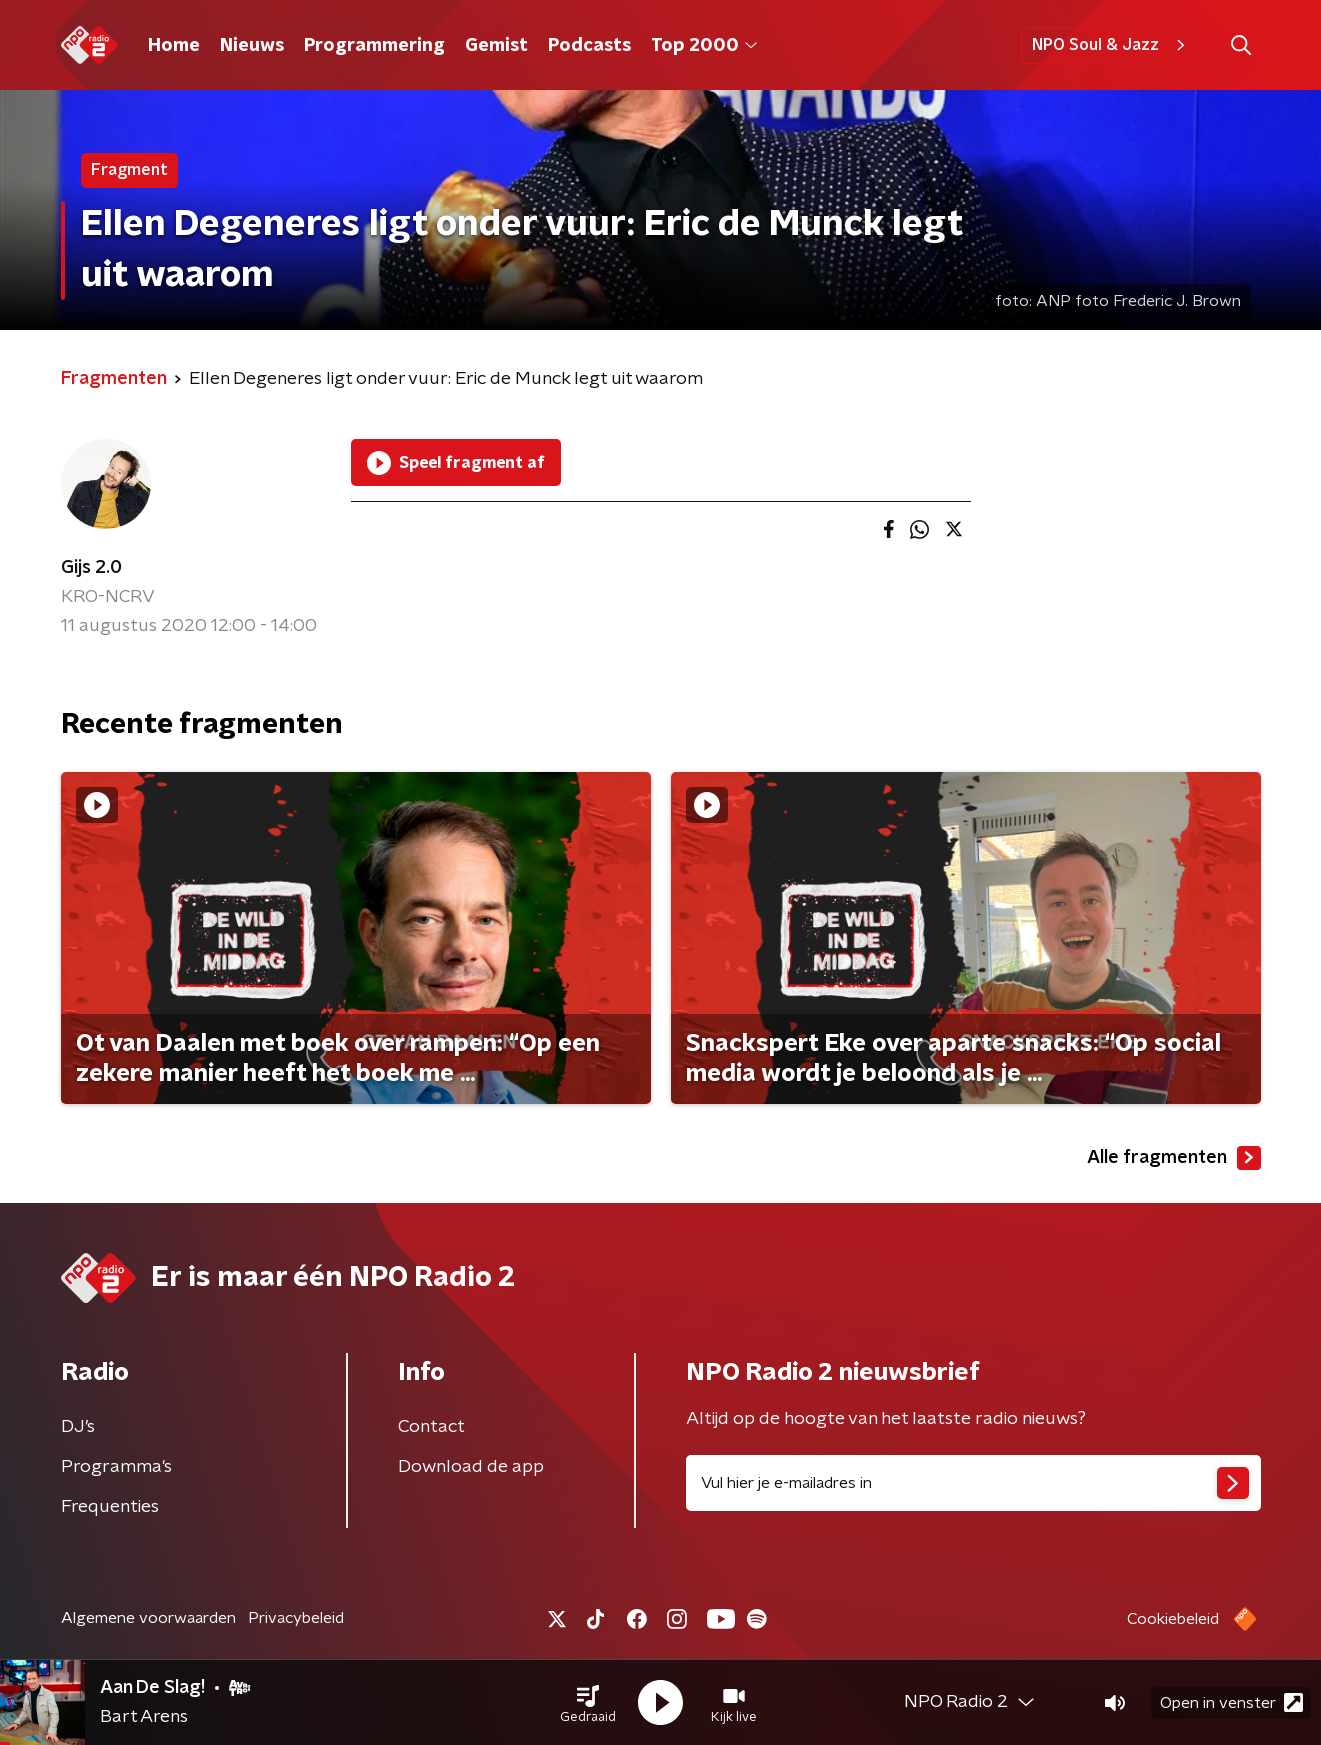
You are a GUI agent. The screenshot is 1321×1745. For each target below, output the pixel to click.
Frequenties (110, 1507)
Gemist (496, 46)
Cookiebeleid (1173, 1619)
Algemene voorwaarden (148, 1618)
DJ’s (78, 1427)
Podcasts (589, 46)
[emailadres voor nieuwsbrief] (973, 1483)
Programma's (116, 1467)
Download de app (471, 1467)
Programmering (374, 46)
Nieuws (252, 46)
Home (174, 46)
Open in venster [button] (1231, 1702)
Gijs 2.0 (91, 568)
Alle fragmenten (1174, 1158)
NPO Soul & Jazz (1111, 45)
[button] (588, 1703)
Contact (431, 1427)
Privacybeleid (296, 1618)
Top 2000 (704, 46)
